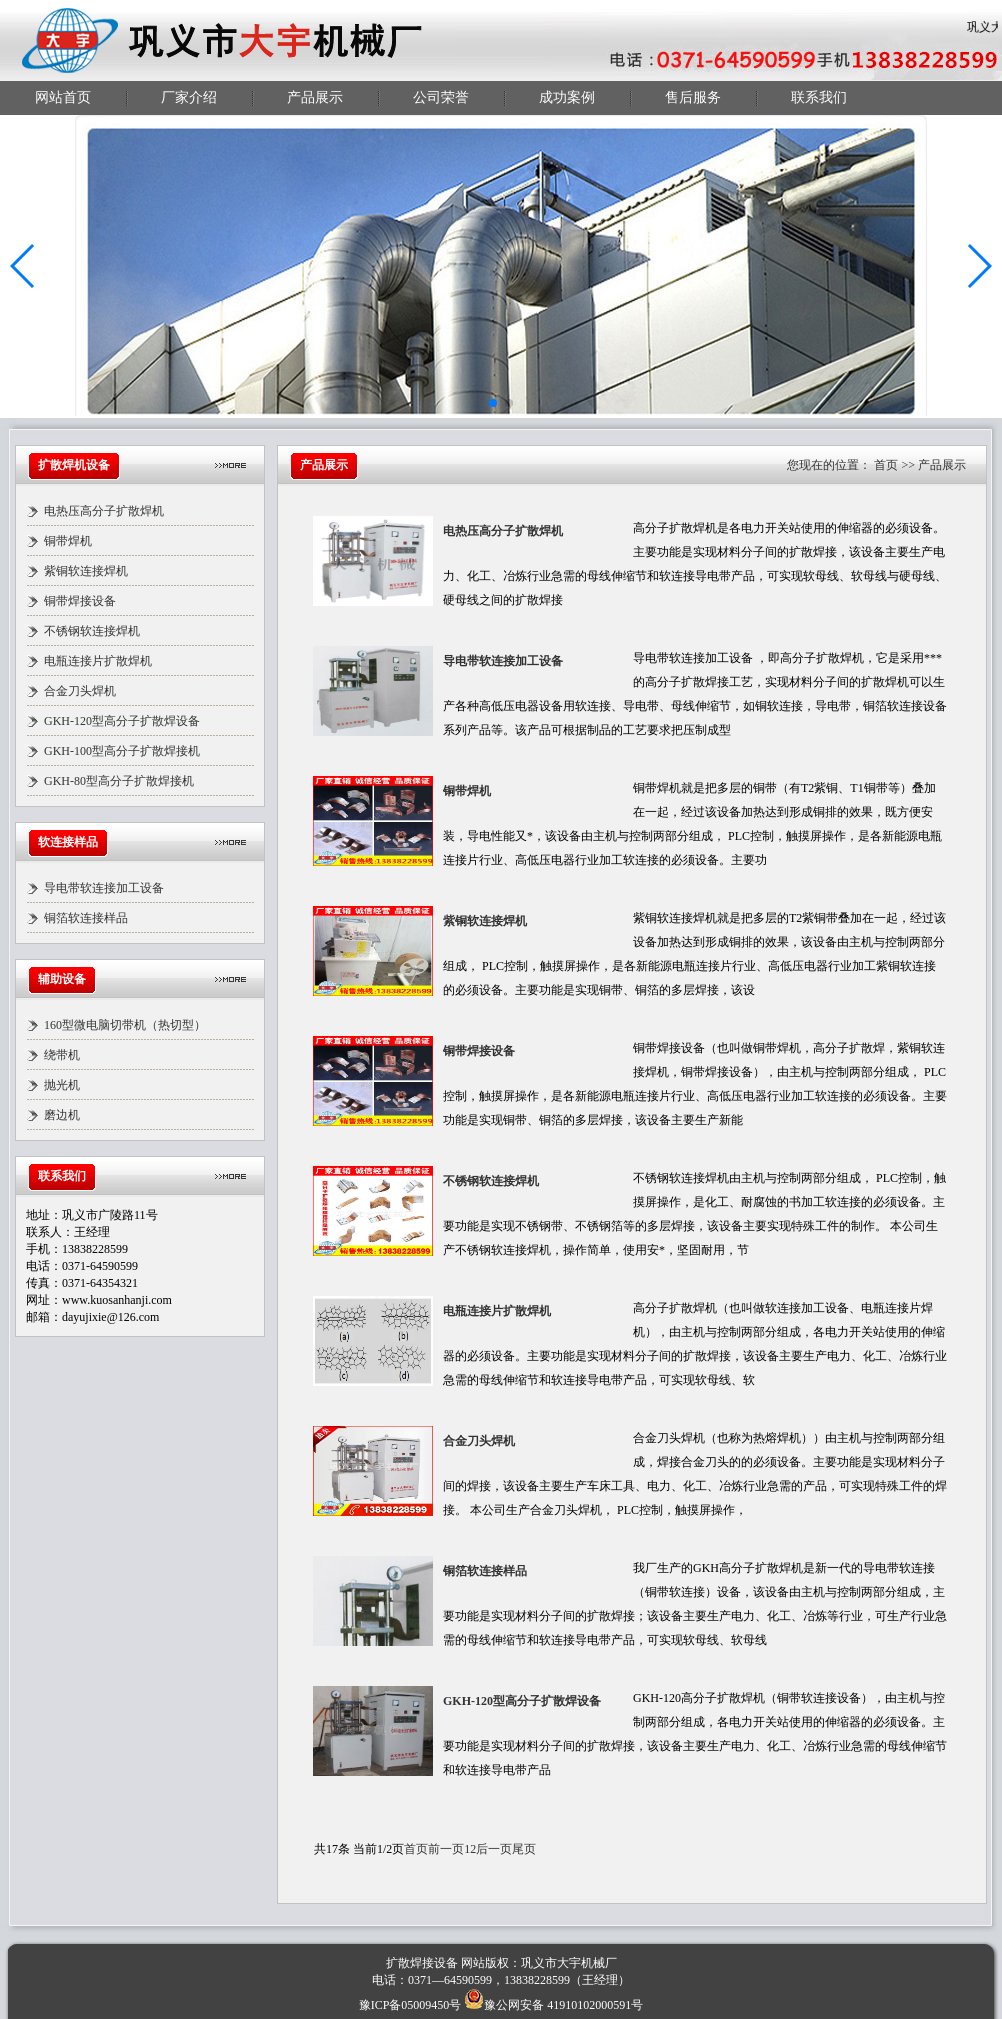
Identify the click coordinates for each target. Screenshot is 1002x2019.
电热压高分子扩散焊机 (104, 511)
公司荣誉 (441, 97)
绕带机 (62, 1055)
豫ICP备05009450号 (410, 2005)
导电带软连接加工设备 (104, 888)
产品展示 (315, 97)
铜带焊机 (68, 541)
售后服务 (693, 97)
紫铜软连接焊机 (86, 571)
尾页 (524, 1849)
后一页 (494, 1849)
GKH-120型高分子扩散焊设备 (122, 721)
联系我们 (819, 97)
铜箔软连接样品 (86, 918)
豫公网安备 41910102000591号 (553, 2005)
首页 (886, 465)
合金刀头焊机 (80, 691)
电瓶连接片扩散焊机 (98, 661)
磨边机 (62, 1115)
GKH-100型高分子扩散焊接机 (122, 751)
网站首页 (63, 97)
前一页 (446, 1849)
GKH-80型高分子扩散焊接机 (119, 781)
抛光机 (62, 1085)
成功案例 (567, 97)
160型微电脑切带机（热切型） (125, 1025)
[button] (23, 266)
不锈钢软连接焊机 (92, 631)
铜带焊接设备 (80, 601)
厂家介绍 (189, 97)
